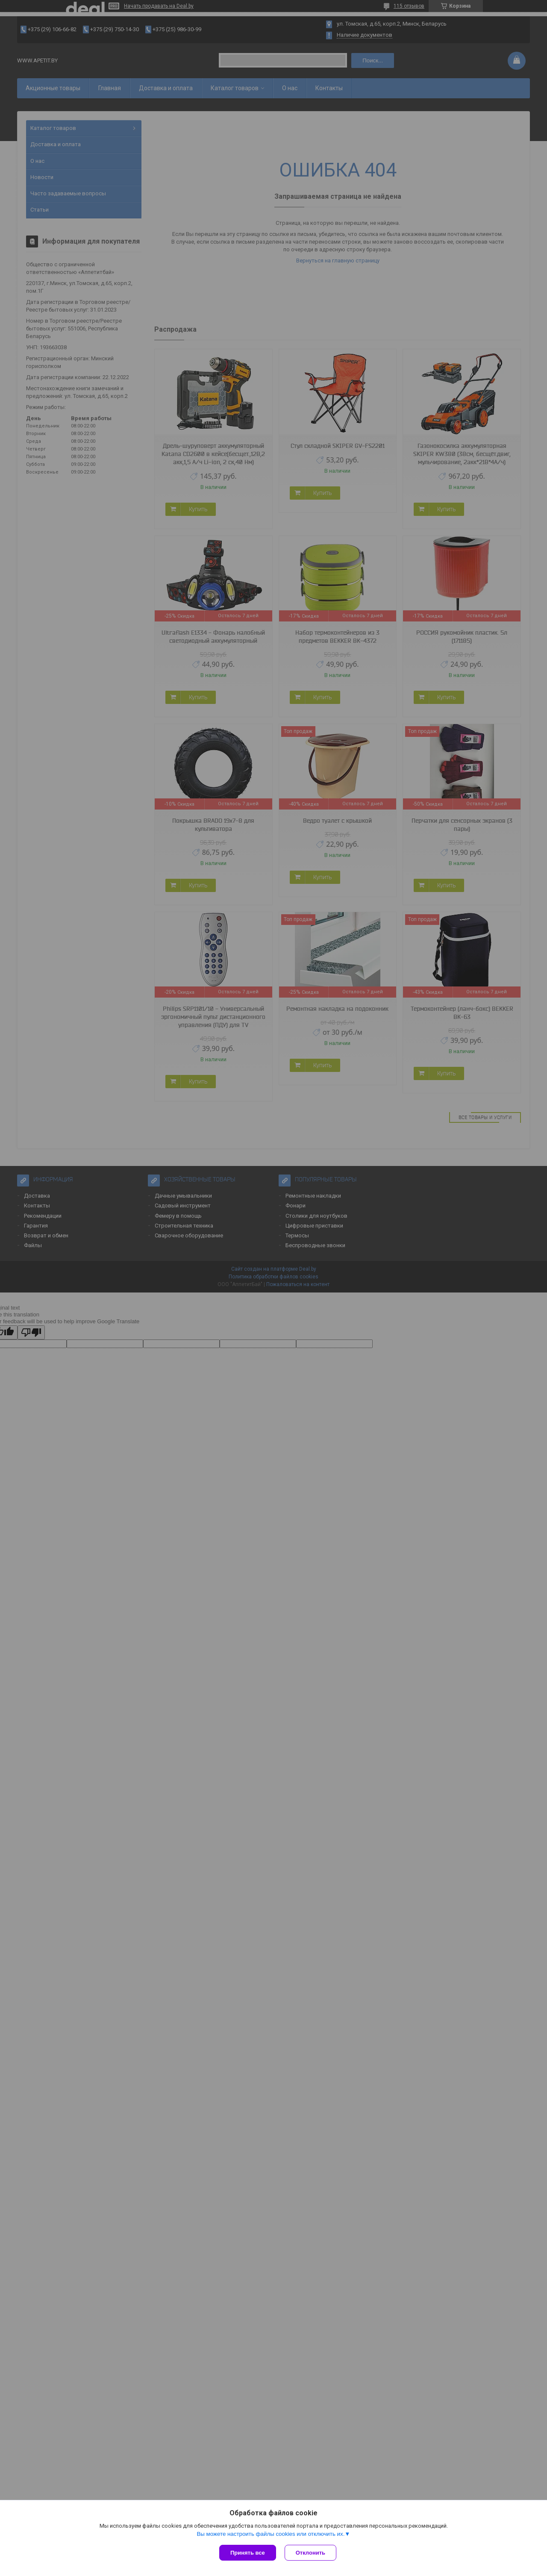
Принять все (247, 2553)
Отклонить (310, 2553)
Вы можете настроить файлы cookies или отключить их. (270, 2534)
